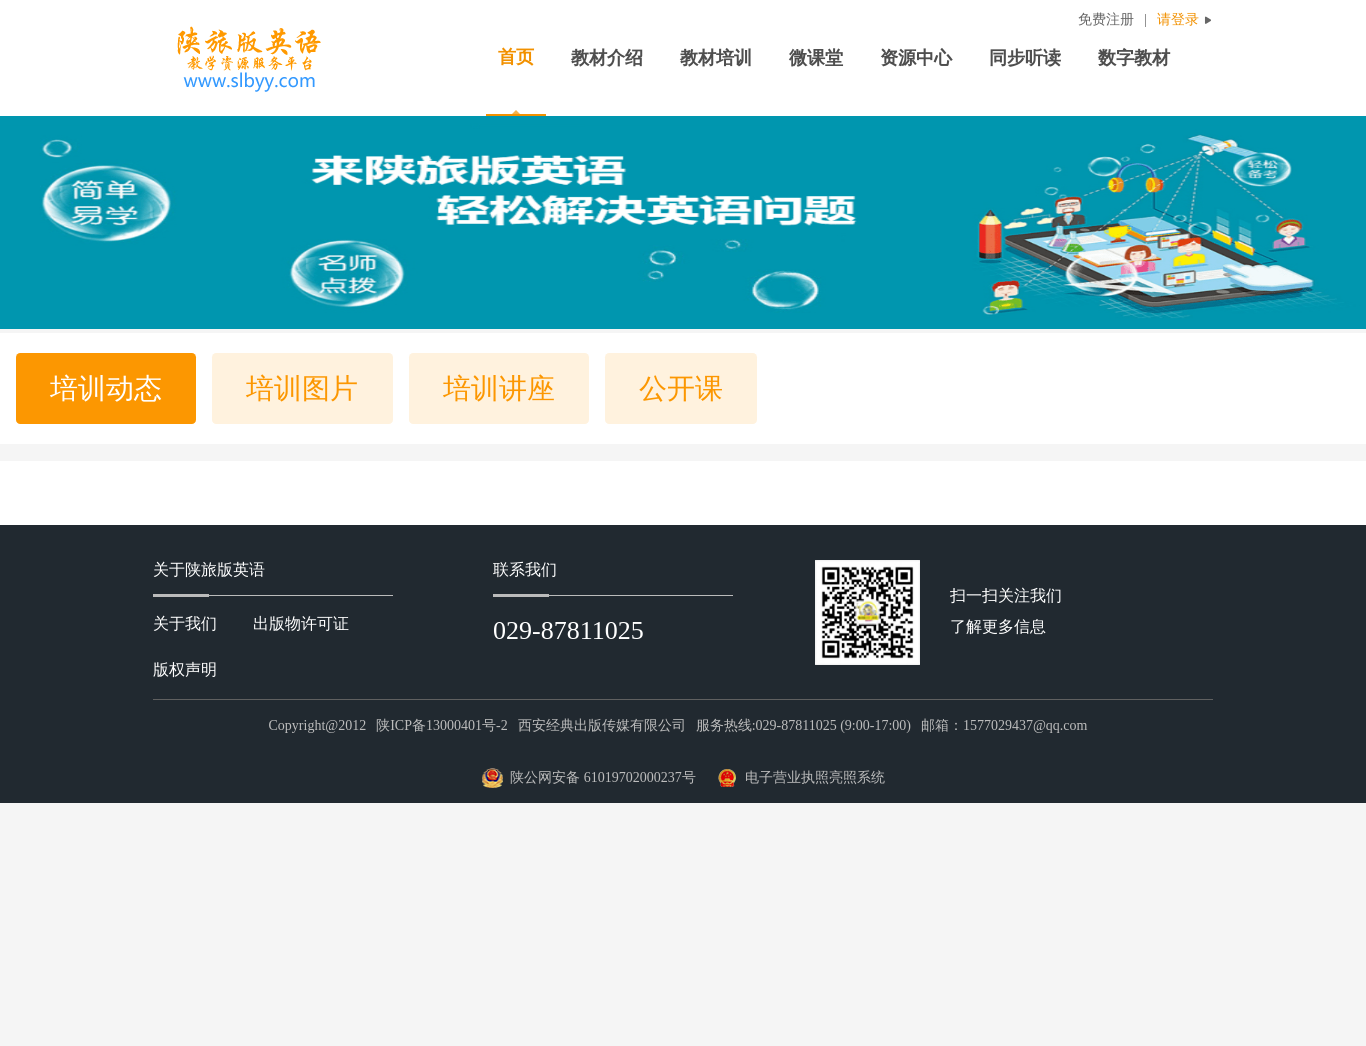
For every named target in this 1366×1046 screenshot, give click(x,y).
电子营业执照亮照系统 (815, 777)
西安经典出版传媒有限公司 (602, 725)
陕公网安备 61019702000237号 (603, 777)
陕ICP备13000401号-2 (441, 725)
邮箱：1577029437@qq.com (1004, 725)
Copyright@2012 (318, 725)
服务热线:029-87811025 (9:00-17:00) (803, 725)
